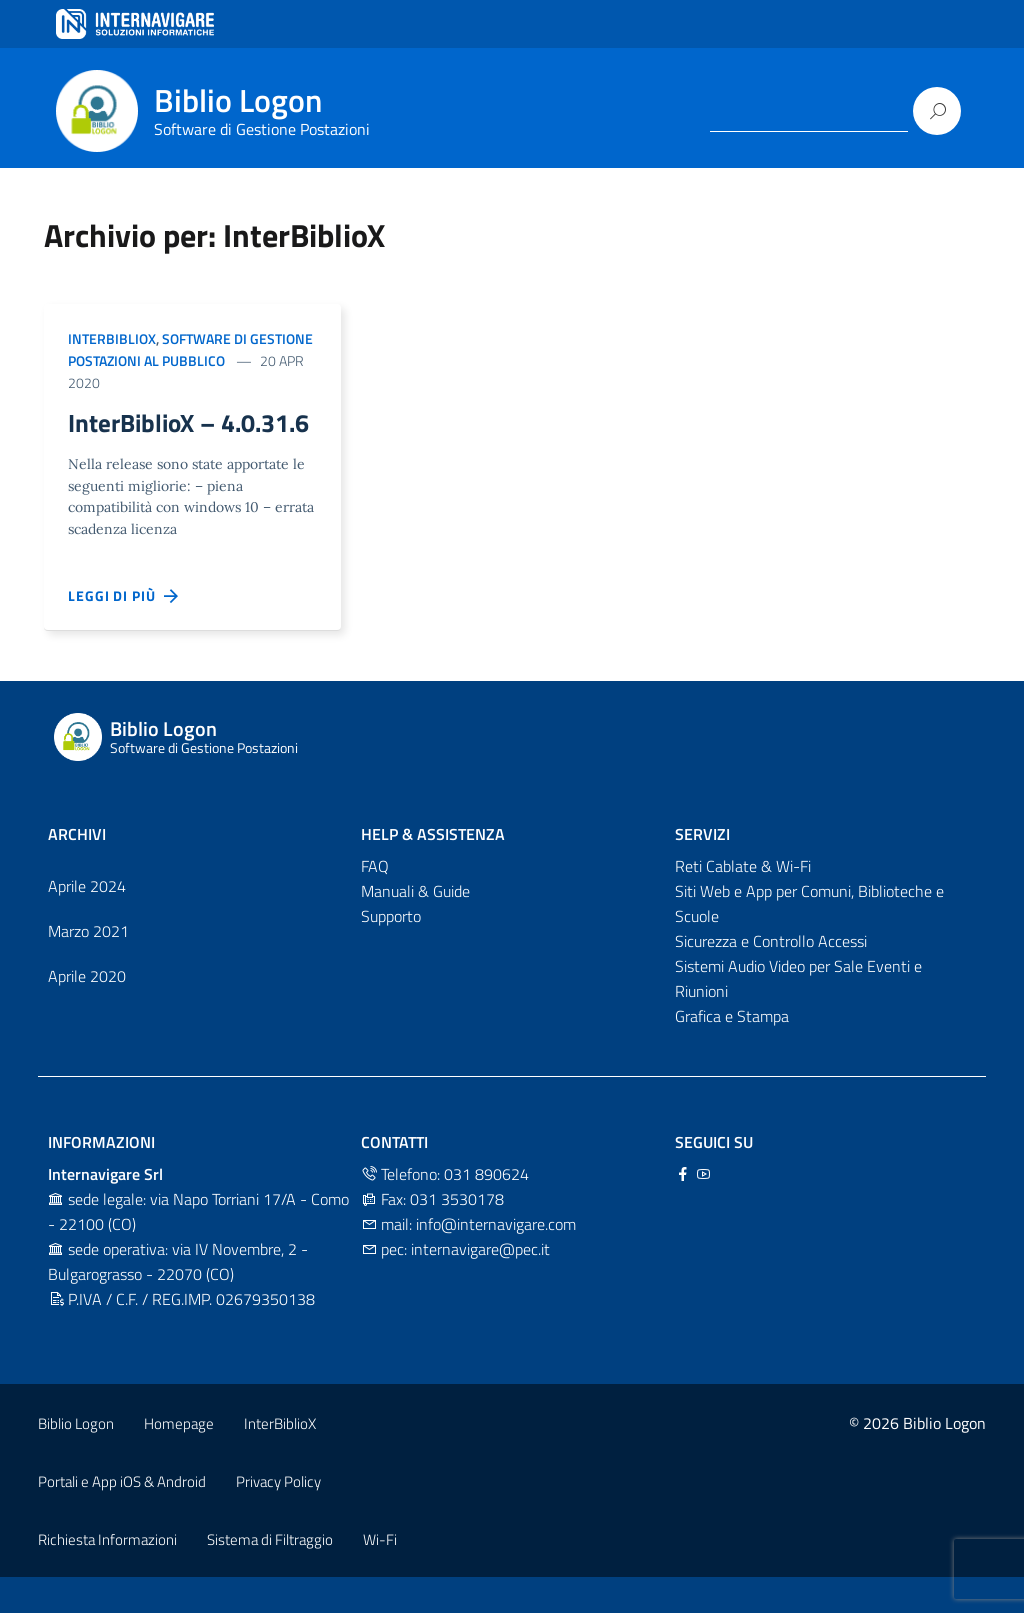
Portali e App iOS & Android (122, 1516)
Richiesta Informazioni (107, 1574)
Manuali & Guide (415, 926)
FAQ (375, 901)
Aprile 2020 (87, 1011)
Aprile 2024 (87, 921)
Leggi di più (124, 631)
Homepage (179, 1458)
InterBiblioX (112, 338)
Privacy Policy (278, 1516)
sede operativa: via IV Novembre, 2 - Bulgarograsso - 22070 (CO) (178, 1296)
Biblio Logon (76, 1458)
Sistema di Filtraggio (270, 1574)
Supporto (391, 951)
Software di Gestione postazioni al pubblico (190, 349)
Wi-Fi (380, 1574)
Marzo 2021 (88, 966)
